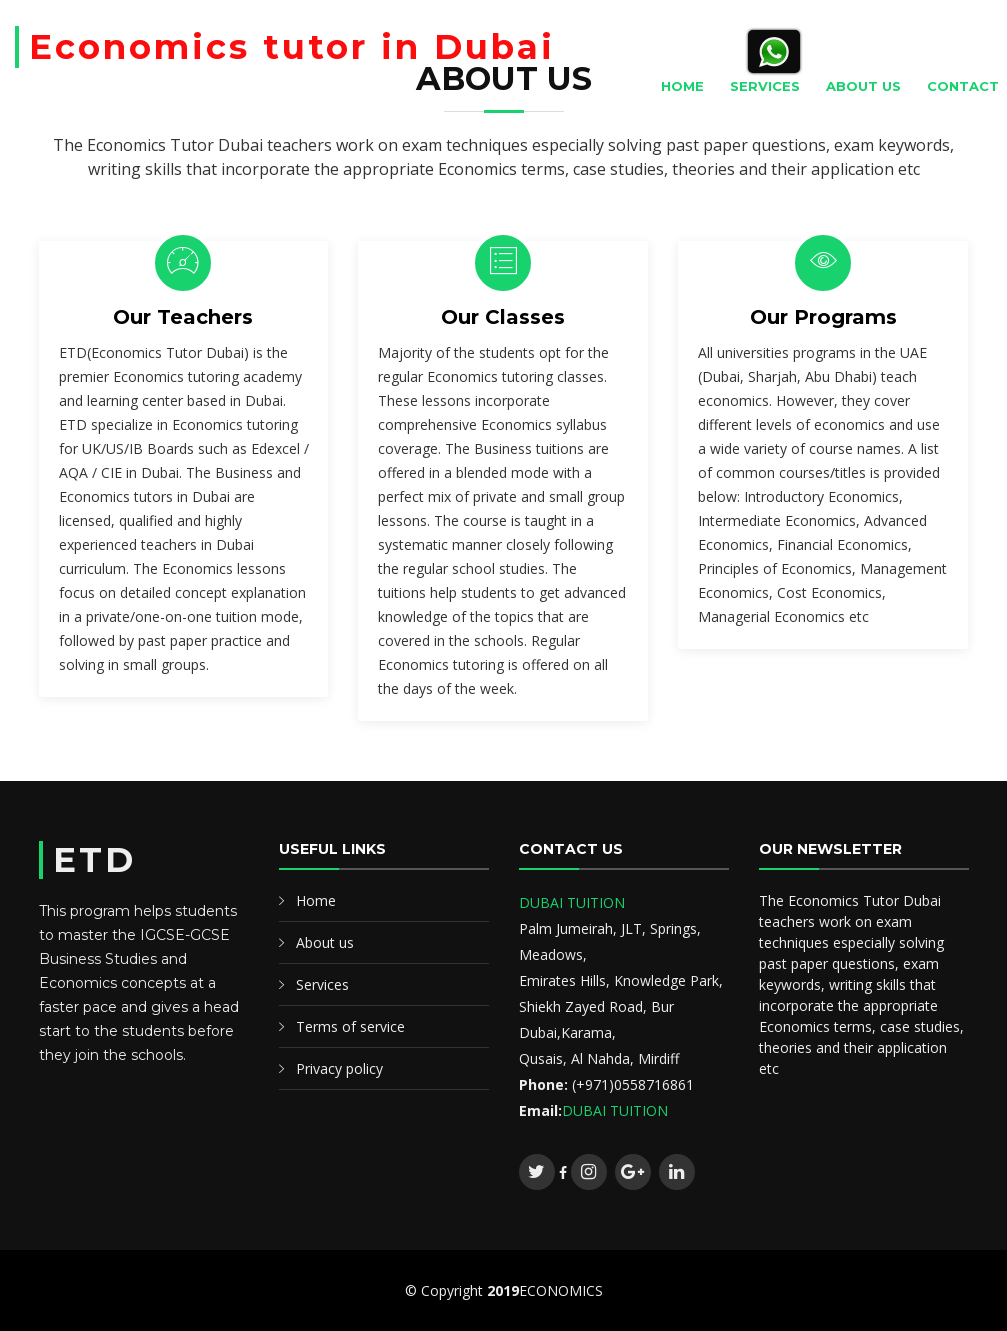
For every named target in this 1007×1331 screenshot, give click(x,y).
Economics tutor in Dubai (292, 47)
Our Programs (823, 317)
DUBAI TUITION (572, 902)
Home (682, 86)
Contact (963, 86)
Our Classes (503, 317)
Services (765, 86)
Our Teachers (183, 317)
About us (325, 942)
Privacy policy (339, 1068)
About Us (863, 86)
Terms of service (350, 1026)
